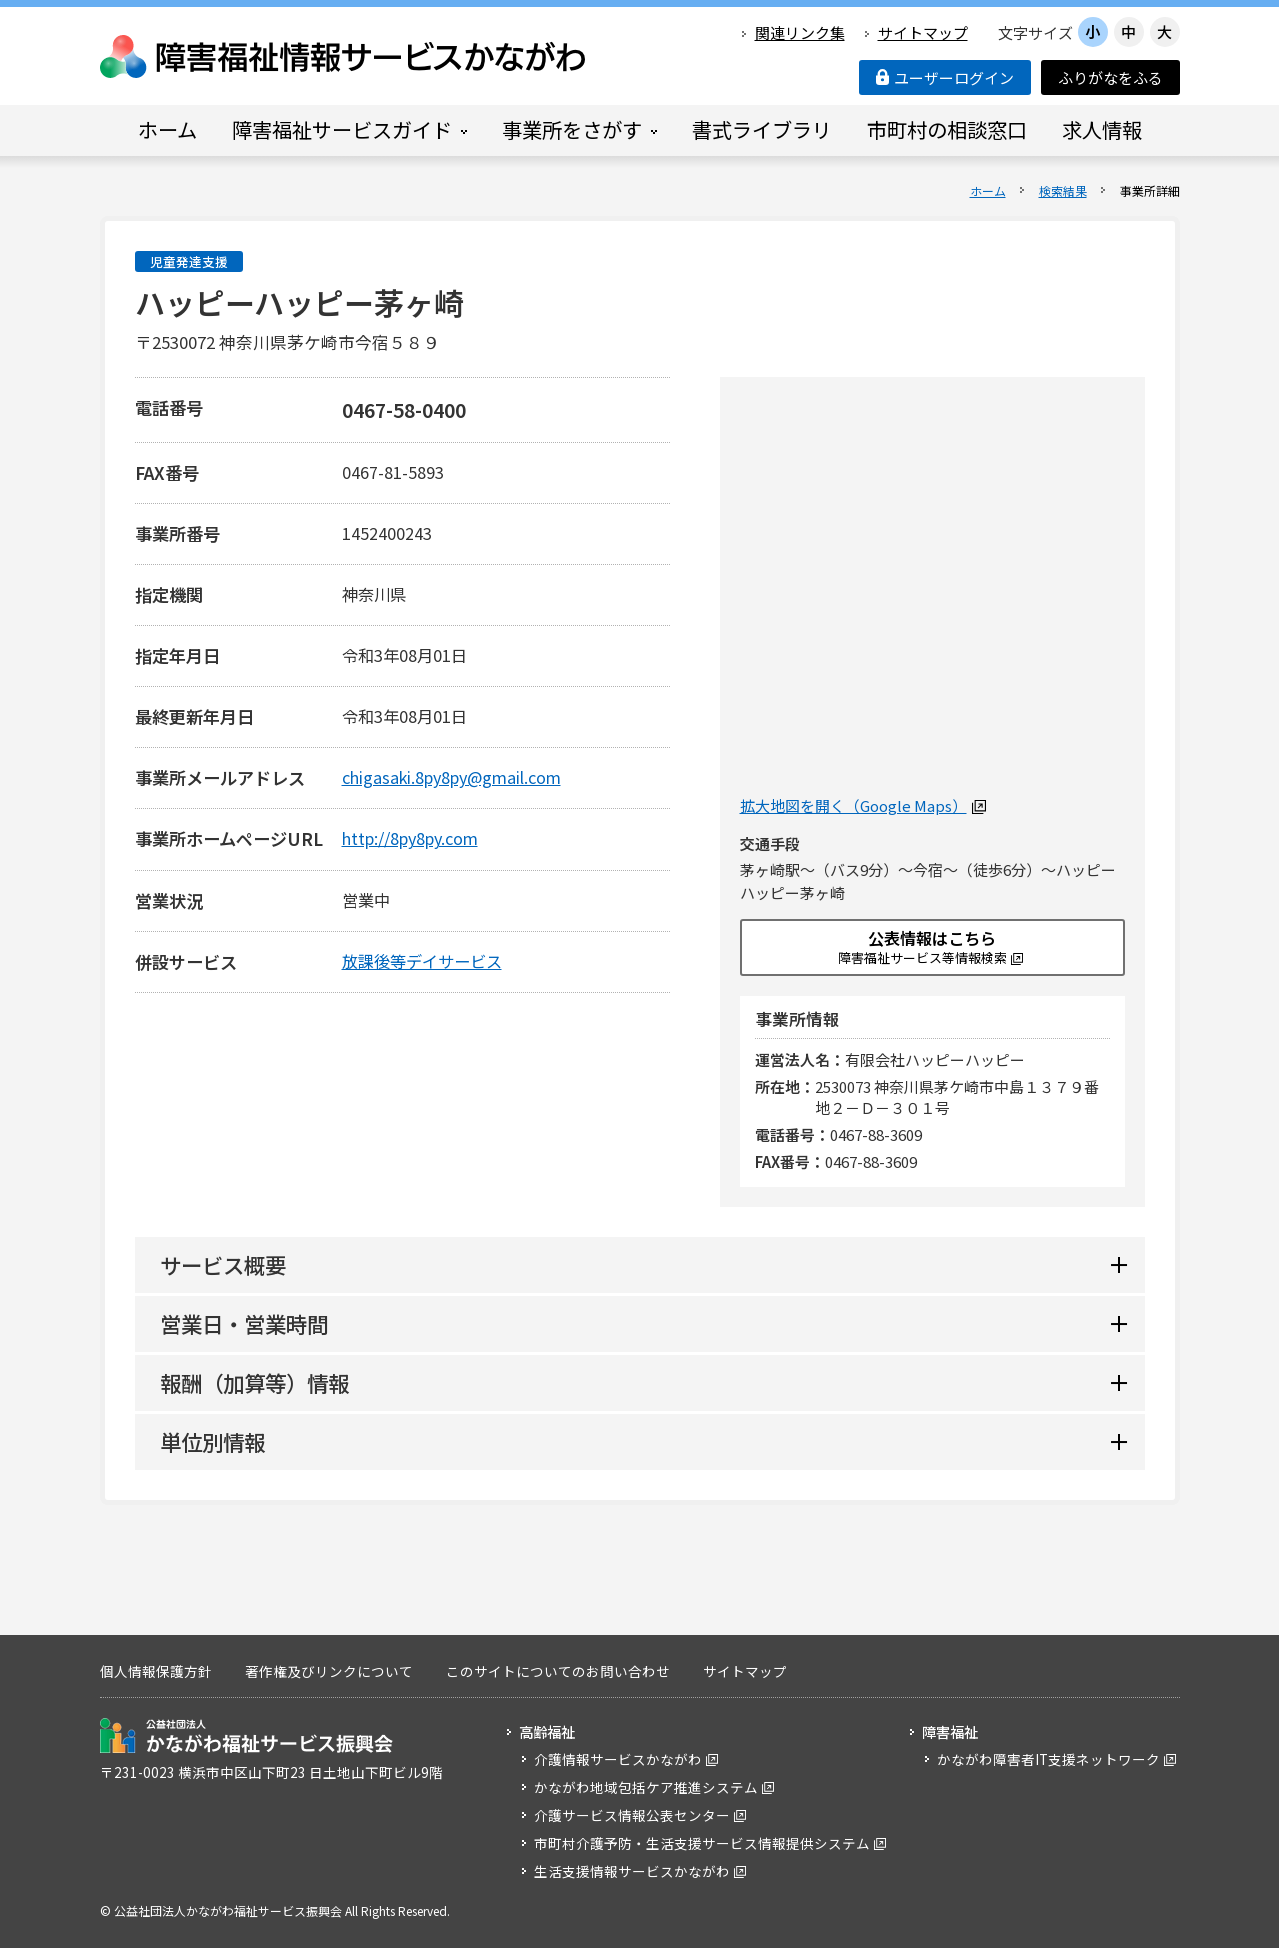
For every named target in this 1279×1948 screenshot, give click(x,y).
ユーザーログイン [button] (945, 77)
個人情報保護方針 (156, 1671)
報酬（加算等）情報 (254, 1382)
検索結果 (1063, 190)
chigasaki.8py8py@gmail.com (451, 777)
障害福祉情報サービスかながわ (344, 56)
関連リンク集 (800, 32)
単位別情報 (212, 1441)
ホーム (988, 190)
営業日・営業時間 (244, 1323)
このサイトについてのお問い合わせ (558, 1671)
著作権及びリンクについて (329, 1671)
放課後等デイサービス (422, 961)
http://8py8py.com (410, 838)
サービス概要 (223, 1264)
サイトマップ (923, 32)
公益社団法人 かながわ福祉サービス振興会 (246, 1735)
